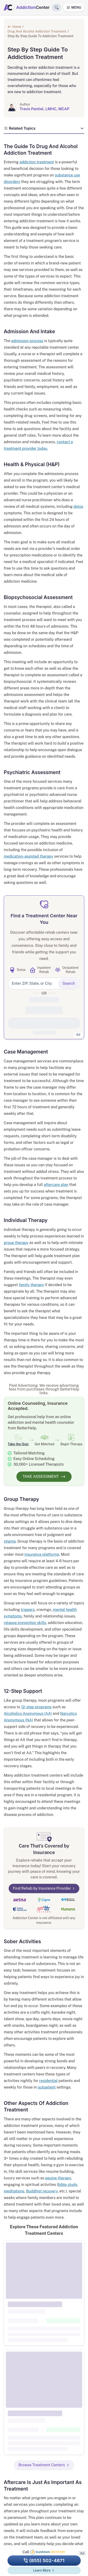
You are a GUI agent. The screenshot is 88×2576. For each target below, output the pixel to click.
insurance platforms (41, 1554)
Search (69, 983)
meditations (14, 2191)
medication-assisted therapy (28, 856)
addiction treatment (36, 162)
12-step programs (36, 1707)
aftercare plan (56, 1184)
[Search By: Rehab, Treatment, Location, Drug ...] (56, 7)
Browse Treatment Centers (43, 2465)
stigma (10, 1541)
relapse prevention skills (25, 1623)
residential (48, 2080)
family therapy (31, 1285)
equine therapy (58, 2178)
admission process (27, 341)
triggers (28, 1609)
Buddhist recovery (41, 2191)
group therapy (16, 1242)
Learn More (44, 2570)
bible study (67, 2184)
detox (78, 506)
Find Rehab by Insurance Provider (44, 1888)
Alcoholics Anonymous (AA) (28, 1713)
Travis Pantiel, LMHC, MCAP (44, 109)
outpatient (47, 2087)
